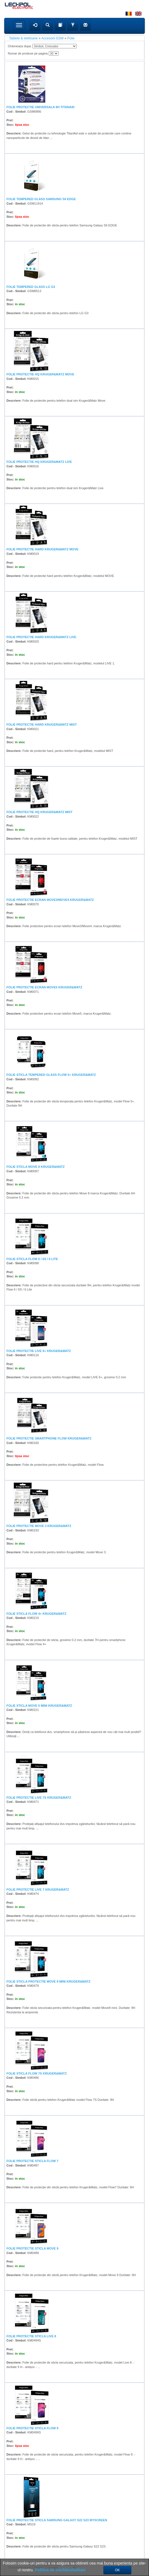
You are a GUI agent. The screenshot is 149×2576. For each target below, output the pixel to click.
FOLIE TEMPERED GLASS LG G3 (30, 286)
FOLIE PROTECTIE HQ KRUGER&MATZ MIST (39, 812)
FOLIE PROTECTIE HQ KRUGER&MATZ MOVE (40, 374)
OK (117, 2570)
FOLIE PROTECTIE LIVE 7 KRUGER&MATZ (37, 1889)
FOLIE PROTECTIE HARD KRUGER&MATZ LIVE (41, 637)
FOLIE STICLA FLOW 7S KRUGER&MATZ (36, 2073)
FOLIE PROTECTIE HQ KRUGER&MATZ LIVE (39, 461)
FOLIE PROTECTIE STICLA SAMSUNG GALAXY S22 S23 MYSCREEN (56, 2520)
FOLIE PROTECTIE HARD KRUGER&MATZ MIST (41, 724)
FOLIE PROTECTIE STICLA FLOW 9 (32, 2428)
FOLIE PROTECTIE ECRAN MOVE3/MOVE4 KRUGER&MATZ (50, 899)
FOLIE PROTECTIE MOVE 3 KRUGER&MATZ (38, 1526)
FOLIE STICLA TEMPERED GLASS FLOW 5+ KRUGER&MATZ (51, 1074)
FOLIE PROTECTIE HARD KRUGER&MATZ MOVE (42, 549)
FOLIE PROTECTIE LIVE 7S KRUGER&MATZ (38, 1797)
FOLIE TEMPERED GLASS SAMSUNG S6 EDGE (41, 199)
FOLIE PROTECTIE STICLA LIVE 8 (31, 2336)
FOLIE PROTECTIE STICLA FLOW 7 (32, 2161)
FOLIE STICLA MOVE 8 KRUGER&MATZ (35, 1166)
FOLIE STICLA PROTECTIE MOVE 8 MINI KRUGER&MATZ (48, 1981)
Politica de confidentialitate (60, 2570)
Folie (70, 38)
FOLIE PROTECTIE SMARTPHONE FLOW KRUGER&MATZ (49, 1438)
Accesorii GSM (52, 38)
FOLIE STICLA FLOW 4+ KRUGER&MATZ (36, 1613)
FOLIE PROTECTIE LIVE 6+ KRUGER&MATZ (38, 1351)
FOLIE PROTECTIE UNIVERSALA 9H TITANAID (40, 107)
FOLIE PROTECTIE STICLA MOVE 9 (32, 2248)
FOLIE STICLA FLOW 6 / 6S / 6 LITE (32, 1259)
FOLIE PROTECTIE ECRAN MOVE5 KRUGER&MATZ (44, 987)
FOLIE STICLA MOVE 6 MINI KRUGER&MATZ (39, 1705)
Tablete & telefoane (23, 38)
